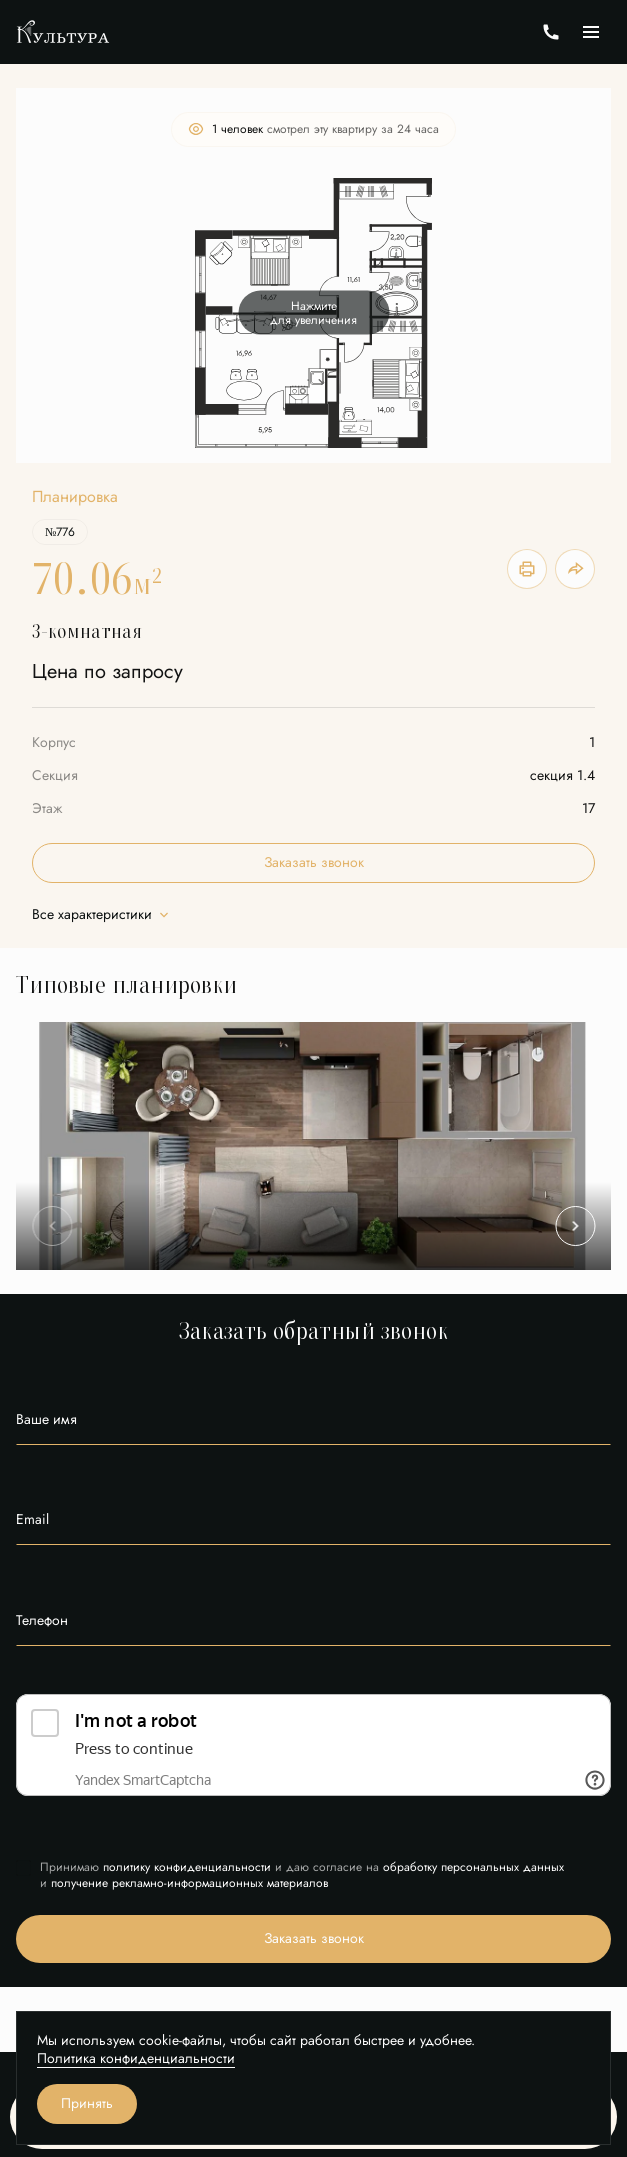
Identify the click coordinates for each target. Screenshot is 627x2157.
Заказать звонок (314, 862)
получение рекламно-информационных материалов (189, 1883)
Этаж (47, 808)
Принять (87, 2103)
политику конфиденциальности (187, 1867)
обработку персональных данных (473, 1867)
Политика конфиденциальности (136, 2058)
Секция (55, 775)
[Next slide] (575, 1226)
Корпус (54, 742)
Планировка (75, 497)
